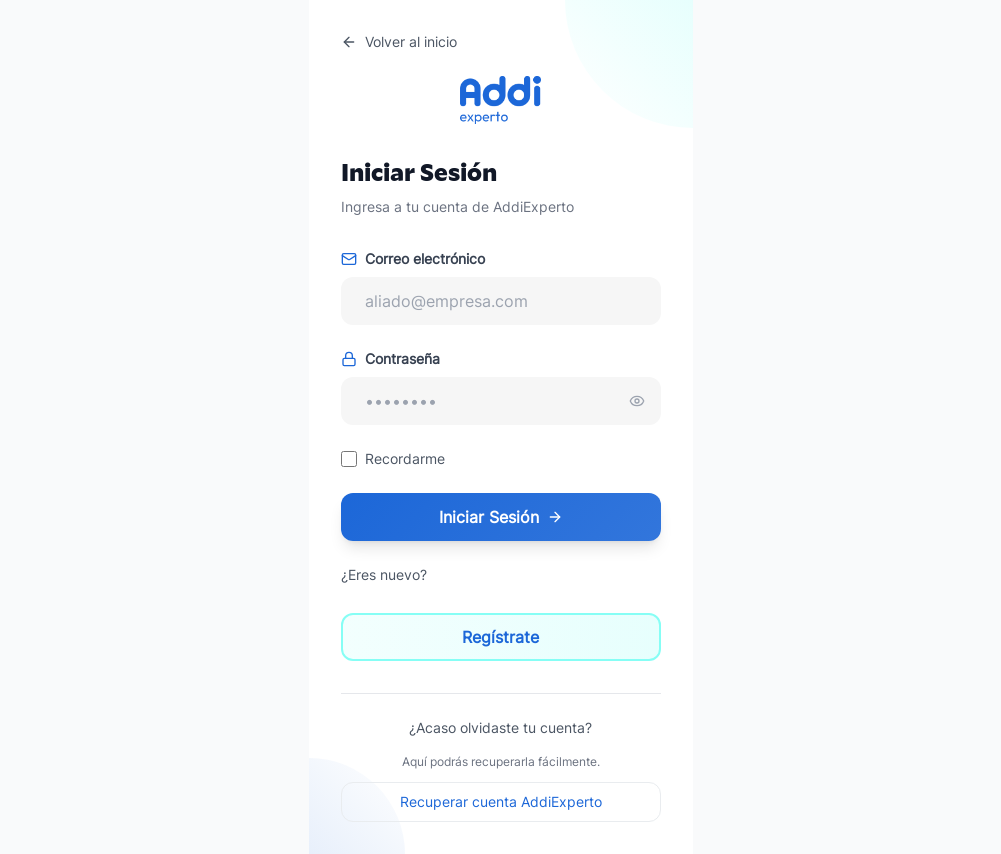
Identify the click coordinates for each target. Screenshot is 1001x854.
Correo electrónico (413, 258)
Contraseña (390, 358)
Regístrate (500, 637)
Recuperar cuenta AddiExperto (501, 801)
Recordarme (405, 458)
